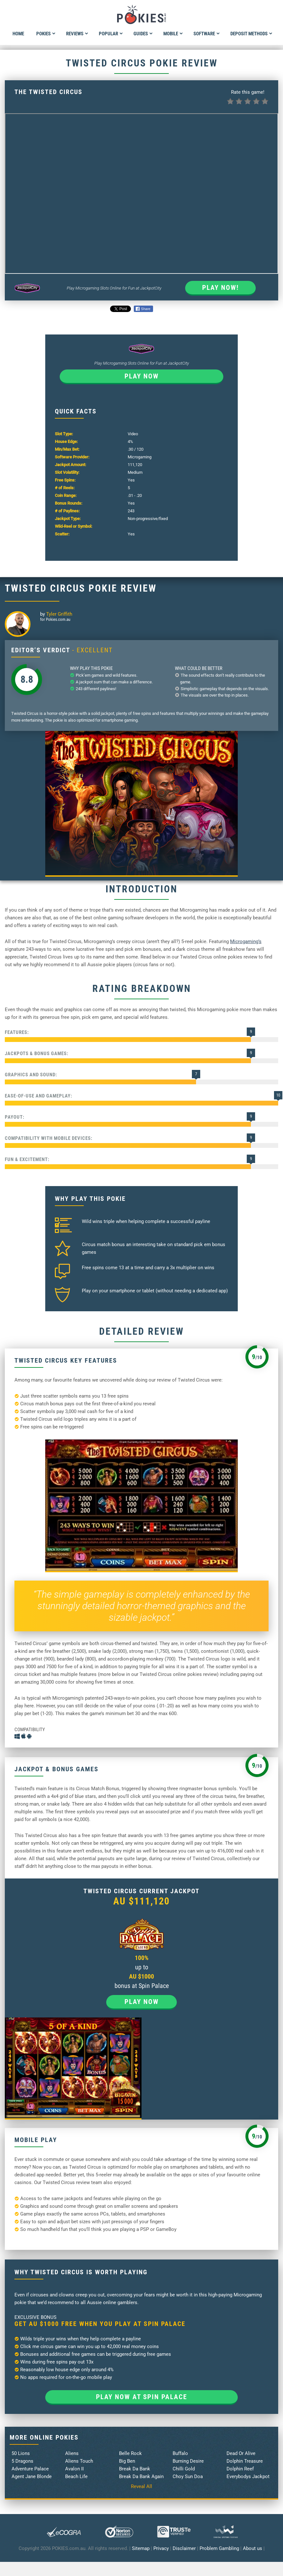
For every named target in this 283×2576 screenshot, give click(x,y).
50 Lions (21, 2453)
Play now (141, 376)
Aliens (72, 2453)
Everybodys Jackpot (248, 2476)
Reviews (77, 34)
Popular (111, 34)
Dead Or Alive (241, 2453)
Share (143, 309)
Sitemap (141, 2548)
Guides (143, 34)
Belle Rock (130, 2453)
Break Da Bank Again (141, 2476)
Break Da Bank (134, 2469)
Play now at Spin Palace (141, 2397)
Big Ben (127, 2461)
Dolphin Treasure (245, 2461)
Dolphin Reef (240, 2469)
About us (252, 2548)
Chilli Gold (184, 2469)
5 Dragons (22, 2461)
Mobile (173, 34)
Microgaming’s (246, 941)
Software (206, 34)
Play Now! (220, 287)
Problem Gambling (219, 2548)
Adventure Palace (30, 2469)
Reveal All (141, 2486)
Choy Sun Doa (188, 2476)
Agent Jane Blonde (32, 2476)
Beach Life (76, 2476)
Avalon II (74, 2469)
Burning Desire (188, 2461)
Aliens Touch (79, 2461)
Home (18, 34)
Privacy (161, 2548)
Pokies (46, 34)
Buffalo (180, 2453)
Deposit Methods (251, 34)
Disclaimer (184, 2548)
